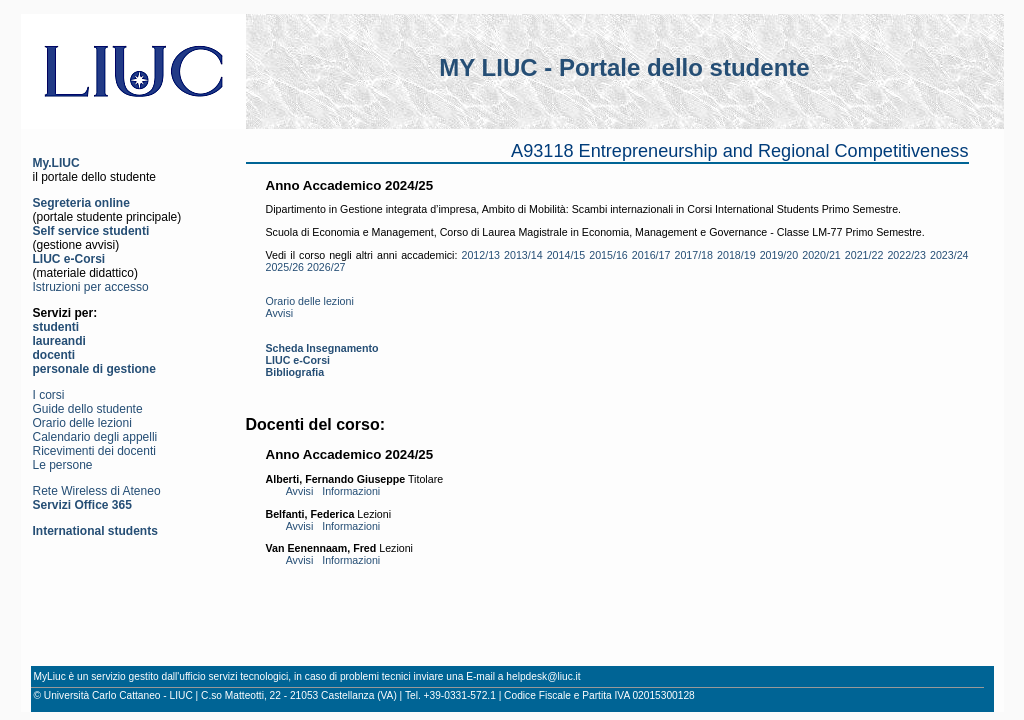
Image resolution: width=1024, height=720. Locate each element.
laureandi (59, 341)
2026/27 (326, 267)
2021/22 (864, 255)
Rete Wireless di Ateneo (97, 491)
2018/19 (736, 255)
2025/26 (285, 267)
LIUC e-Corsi (69, 259)
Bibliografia (295, 372)
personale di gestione (94, 369)
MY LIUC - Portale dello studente (624, 67)
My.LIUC (56, 163)
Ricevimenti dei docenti (94, 451)
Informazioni (351, 491)
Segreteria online (81, 203)
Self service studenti (91, 231)
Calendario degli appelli (95, 437)
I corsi (49, 395)
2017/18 (693, 255)
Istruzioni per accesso (91, 287)
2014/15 (566, 255)
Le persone (63, 465)
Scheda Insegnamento (322, 348)
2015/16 (608, 255)
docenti (54, 355)
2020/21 (821, 255)
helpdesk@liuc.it (543, 676)
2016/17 (651, 255)
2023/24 (949, 255)
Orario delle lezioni (82, 423)
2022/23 (906, 255)
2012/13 (480, 255)
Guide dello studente (88, 409)
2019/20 (779, 255)
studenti (56, 327)
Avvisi (280, 313)
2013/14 (523, 255)
